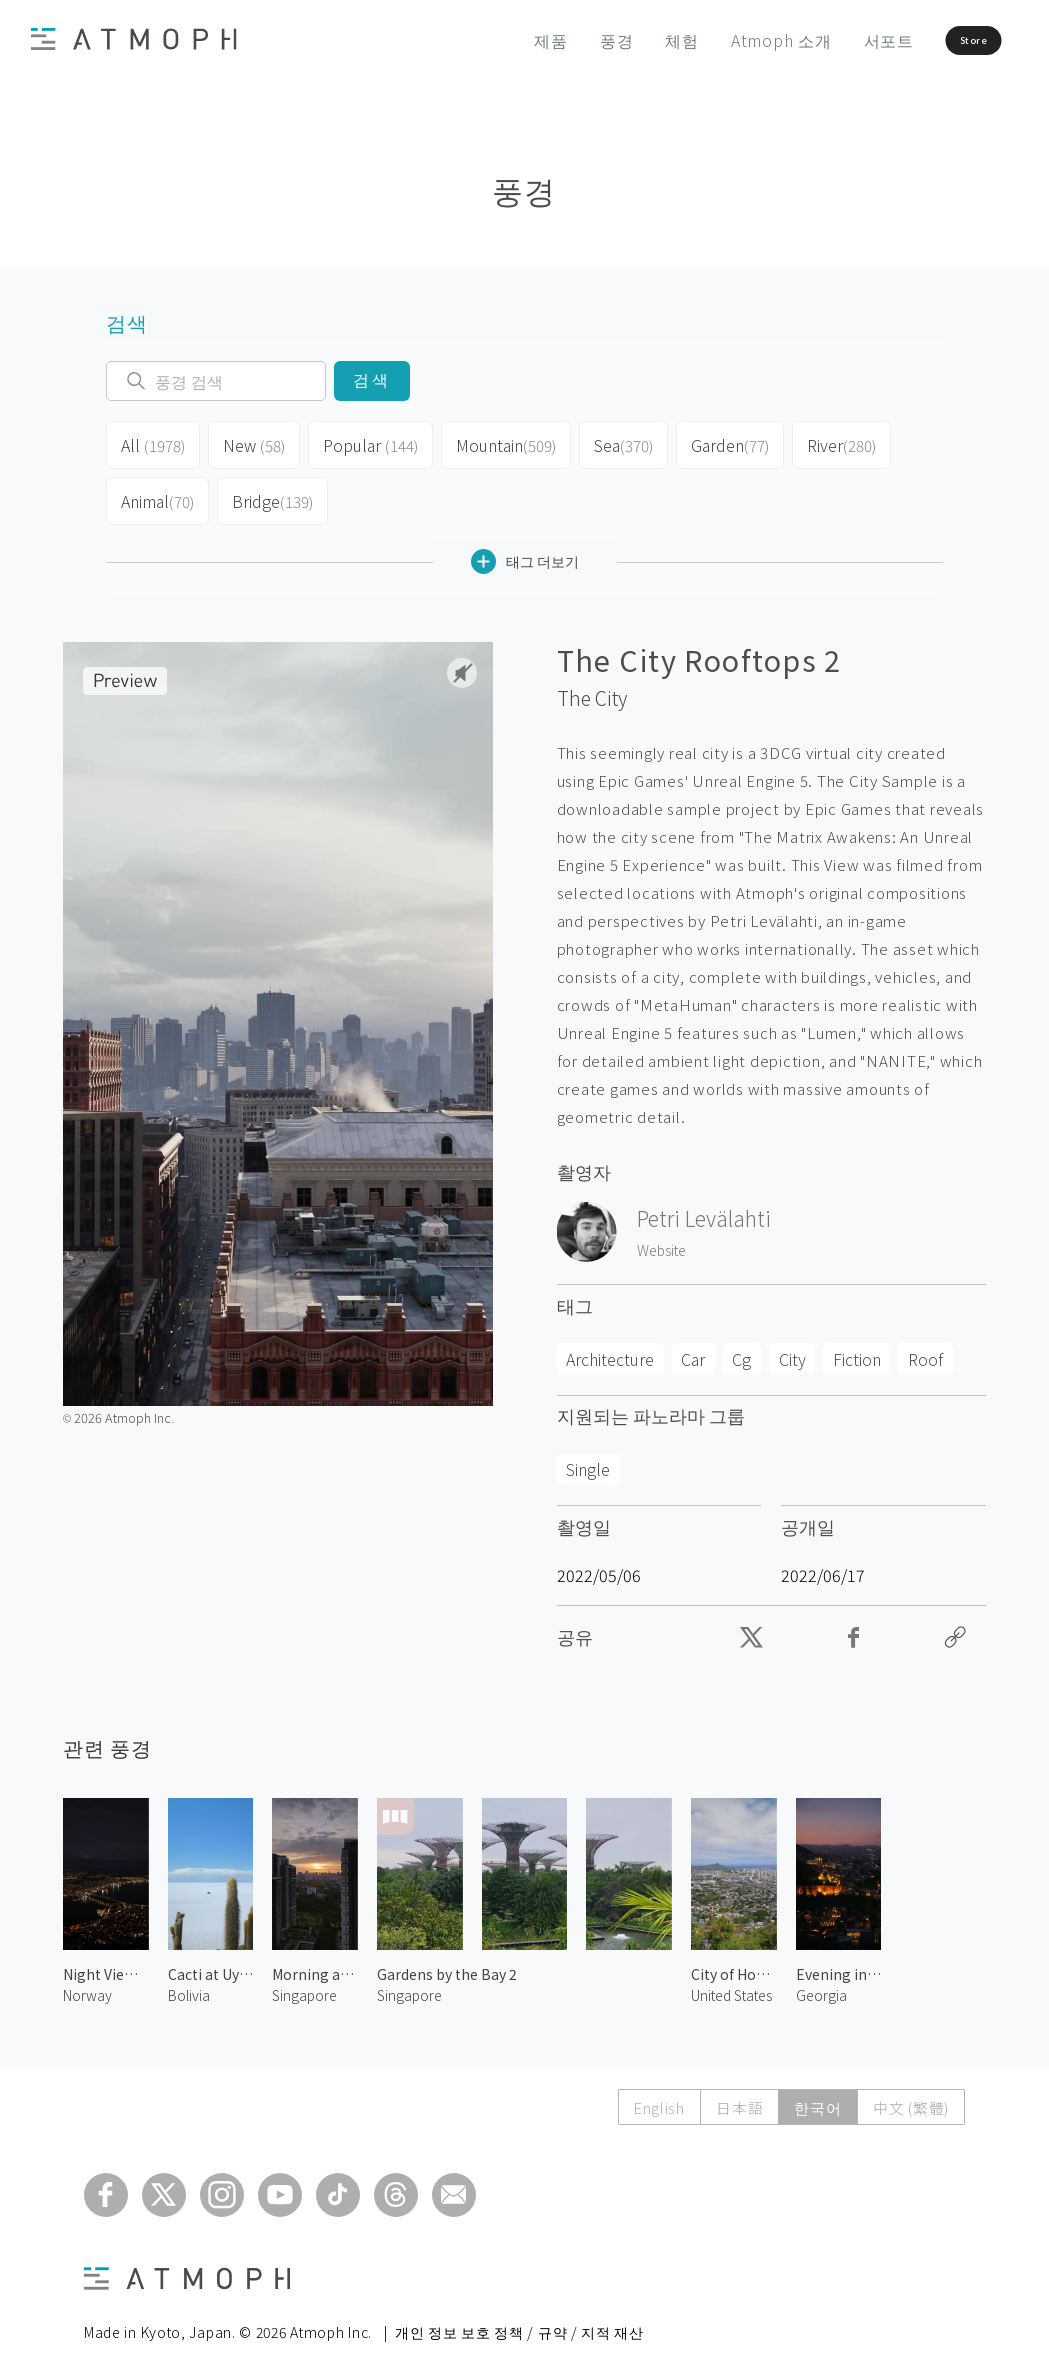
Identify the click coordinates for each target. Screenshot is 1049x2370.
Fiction (857, 1343)
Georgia (821, 1979)
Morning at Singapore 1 (315, 1958)
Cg (741, 1343)
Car (693, 1343)
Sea (610, 442)
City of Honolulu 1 (734, 1958)
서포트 (828, 40)
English (652, 2091)
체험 (622, 40)
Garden (717, 442)
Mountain (494, 442)
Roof (925, 1343)
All (151, 442)
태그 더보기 (525, 545)
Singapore (304, 1979)
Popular (364, 442)
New (250, 442)
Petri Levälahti (704, 1202)
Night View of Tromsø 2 (106, 1958)
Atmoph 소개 (720, 40)
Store (936, 40)
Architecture (610, 1343)
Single (588, 1453)
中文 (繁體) (910, 2091)
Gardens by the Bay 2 (447, 1958)
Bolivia (189, 1979)
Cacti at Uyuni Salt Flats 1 (211, 1958)
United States (731, 1979)
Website (661, 1234)
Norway (87, 1979)
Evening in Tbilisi (839, 1958)
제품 (491, 40)
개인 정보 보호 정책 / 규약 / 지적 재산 (519, 2316)
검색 (371, 380)
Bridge (271, 490)
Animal (157, 490)
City (792, 1343)
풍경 (556, 40)
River (828, 442)
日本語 (734, 2091)
